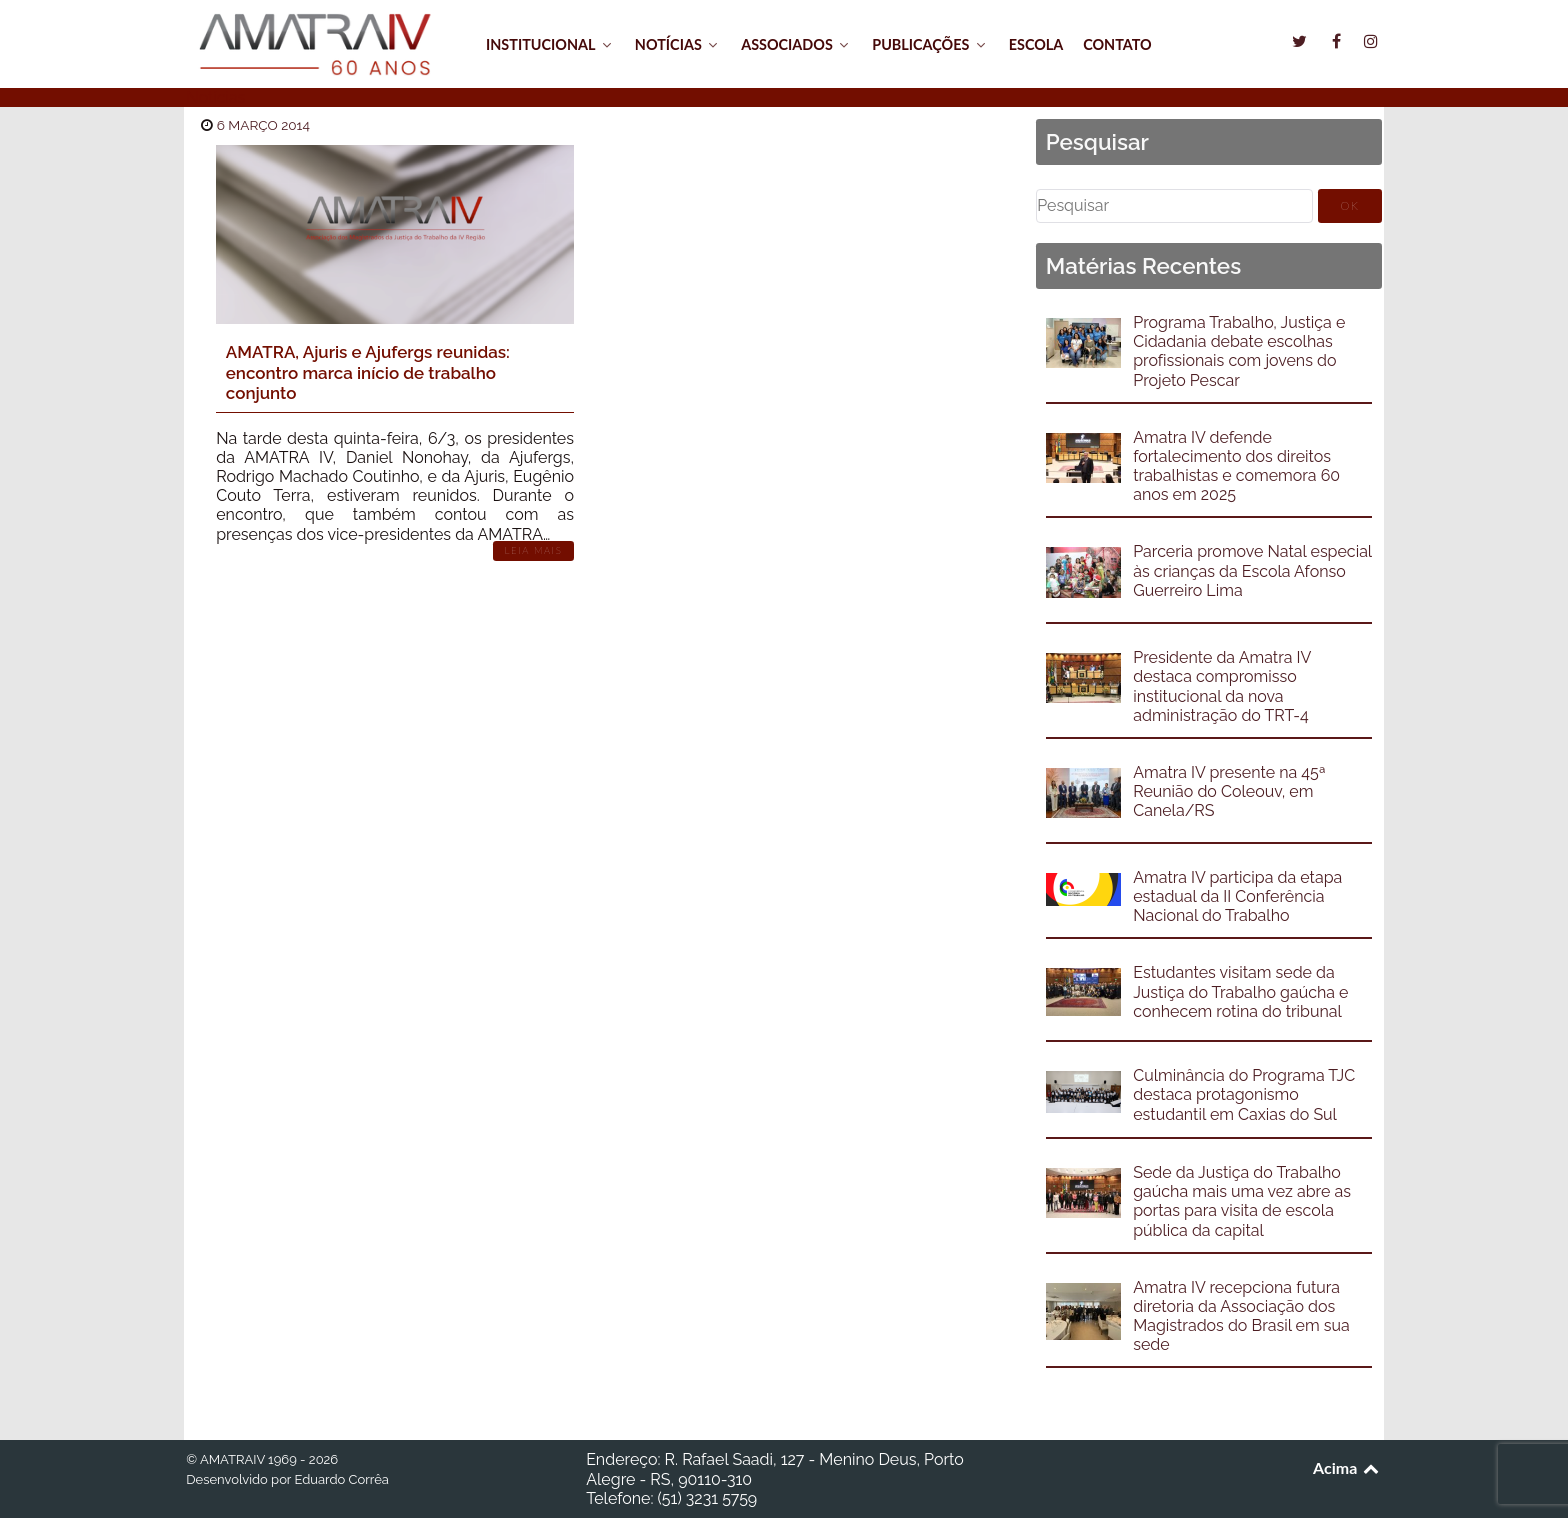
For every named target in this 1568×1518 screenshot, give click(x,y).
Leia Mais (534, 550)
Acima (1347, 1467)
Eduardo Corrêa (341, 1479)
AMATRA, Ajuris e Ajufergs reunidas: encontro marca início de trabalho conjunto (368, 372)
